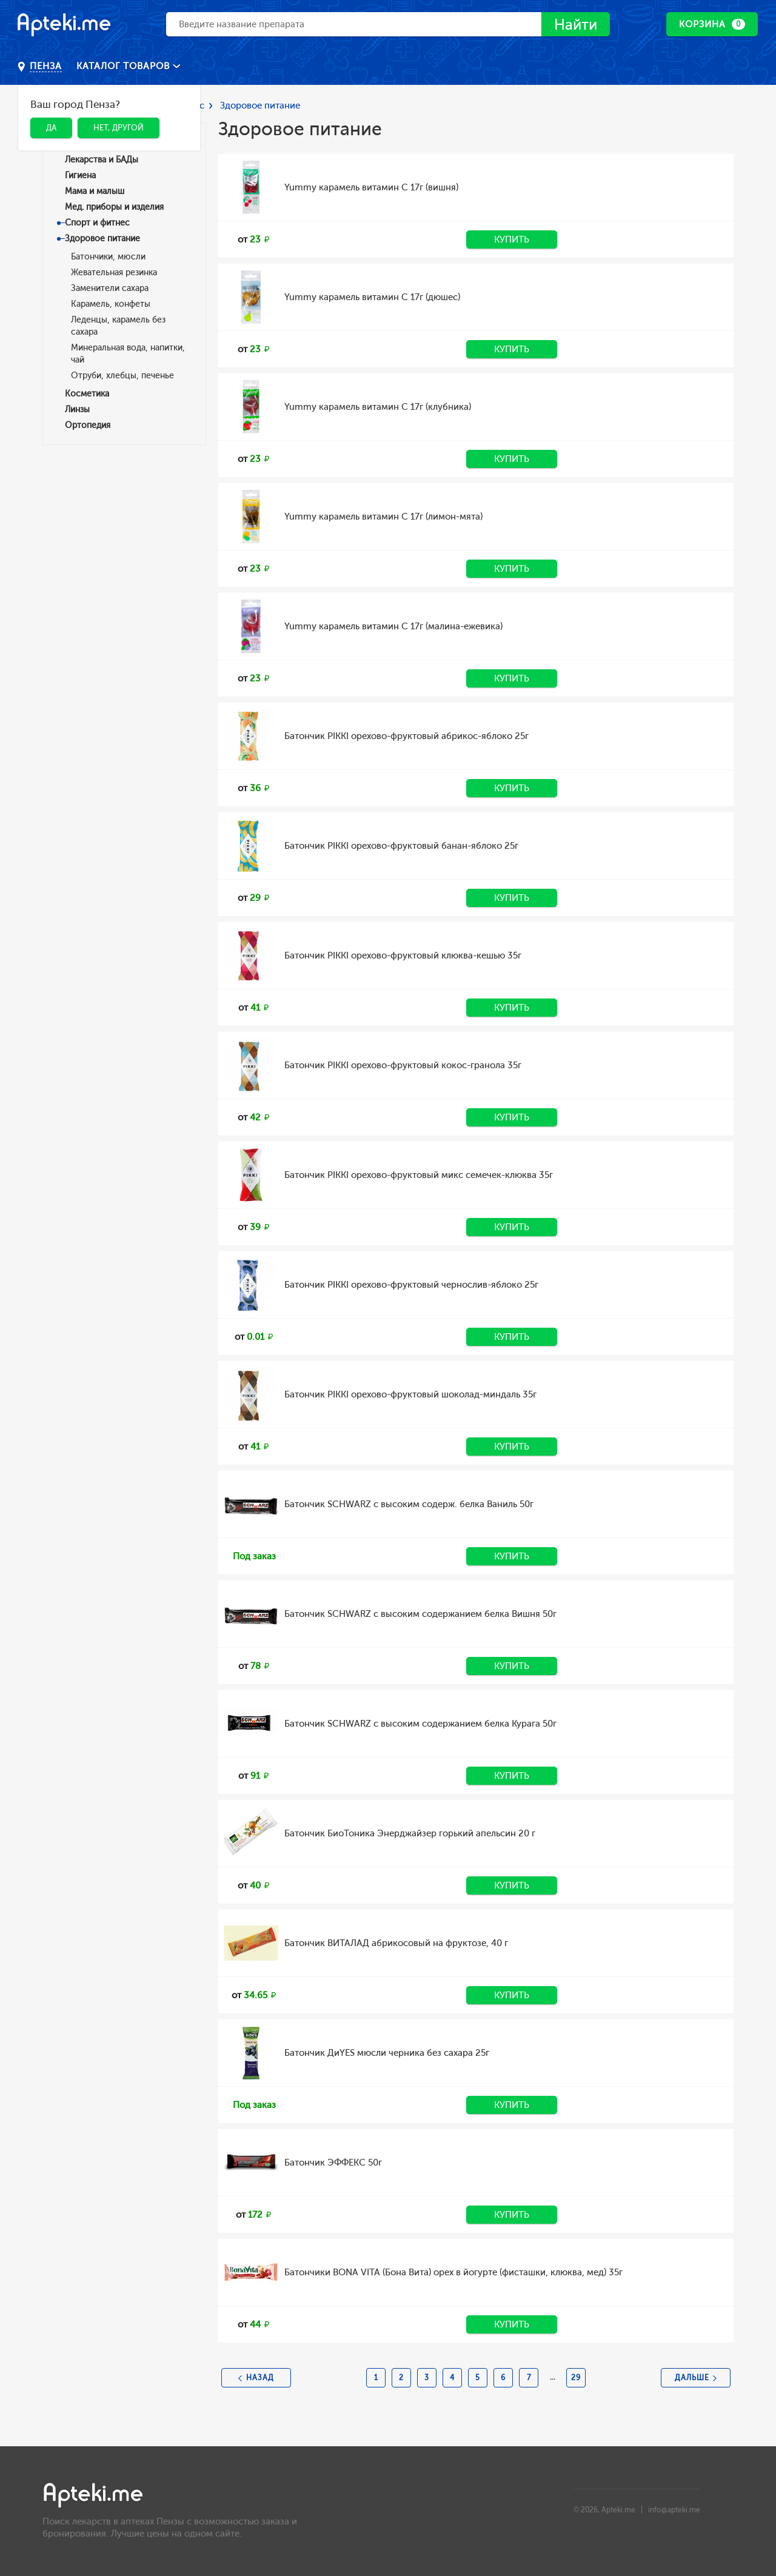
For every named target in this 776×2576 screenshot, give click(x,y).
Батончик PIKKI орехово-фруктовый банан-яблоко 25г (401, 845)
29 (576, 2378)
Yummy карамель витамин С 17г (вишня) (371, 187)
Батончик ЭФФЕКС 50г (333, 2162)
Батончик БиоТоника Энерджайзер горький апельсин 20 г (409, 1833)
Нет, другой (118, 127)
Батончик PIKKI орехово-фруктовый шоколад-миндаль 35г (410, 1394)
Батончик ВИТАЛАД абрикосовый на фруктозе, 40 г (396, 1943)
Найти (575, 24)
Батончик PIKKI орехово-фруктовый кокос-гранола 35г (402, 1065)
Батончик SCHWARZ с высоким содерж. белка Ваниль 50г (409, 1504)
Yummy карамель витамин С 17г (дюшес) (372, 297)
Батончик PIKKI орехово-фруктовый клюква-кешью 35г (402, 955)
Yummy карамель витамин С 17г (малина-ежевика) (393, 626)
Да (51, 127)
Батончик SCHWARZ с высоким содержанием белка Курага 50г (420, 1723)
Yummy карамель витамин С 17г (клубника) (377, 406)
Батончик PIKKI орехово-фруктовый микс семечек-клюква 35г (418, 1174)
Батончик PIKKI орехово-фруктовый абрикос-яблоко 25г (406, 736)
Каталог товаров (124, 66)
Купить (511, 239)
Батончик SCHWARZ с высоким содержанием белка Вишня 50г (420, 1613)
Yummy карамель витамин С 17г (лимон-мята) (383, 516)
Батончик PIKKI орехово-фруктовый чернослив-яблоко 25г (411, 1284)
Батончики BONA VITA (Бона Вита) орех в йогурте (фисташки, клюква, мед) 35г (453, 2272)
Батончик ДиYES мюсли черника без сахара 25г (386, 2052)
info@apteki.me (674, 2510)
